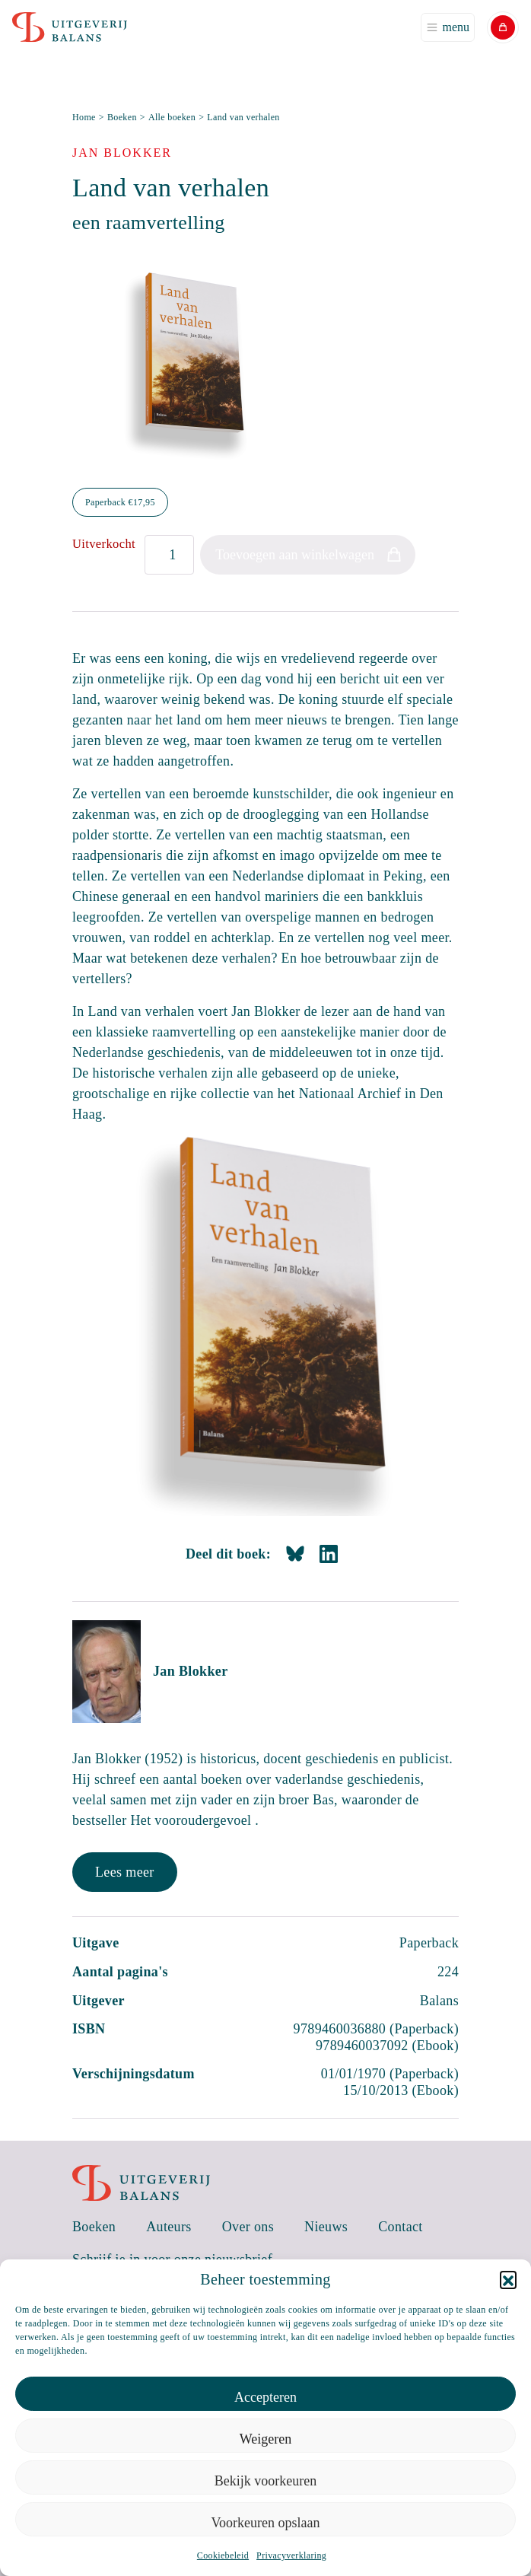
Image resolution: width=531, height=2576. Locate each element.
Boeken (122, 117)
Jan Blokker (190, 1671)
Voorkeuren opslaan (265, 2522)
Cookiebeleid (223, 2555)
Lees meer (124, 1872)
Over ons (248, 2226)
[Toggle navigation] (448, 27)
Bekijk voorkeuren (265, 2480)
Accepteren (265, 2397)
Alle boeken (172, 117)
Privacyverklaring (291, 2555)
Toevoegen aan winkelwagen (294, 554)
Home (84, 117)
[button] (508, 2279)
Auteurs (169, 2226)
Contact (400, 2226)
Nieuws (326, 2226)
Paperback (120, 502)
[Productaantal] (169, 555)
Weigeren (266, 2439)
